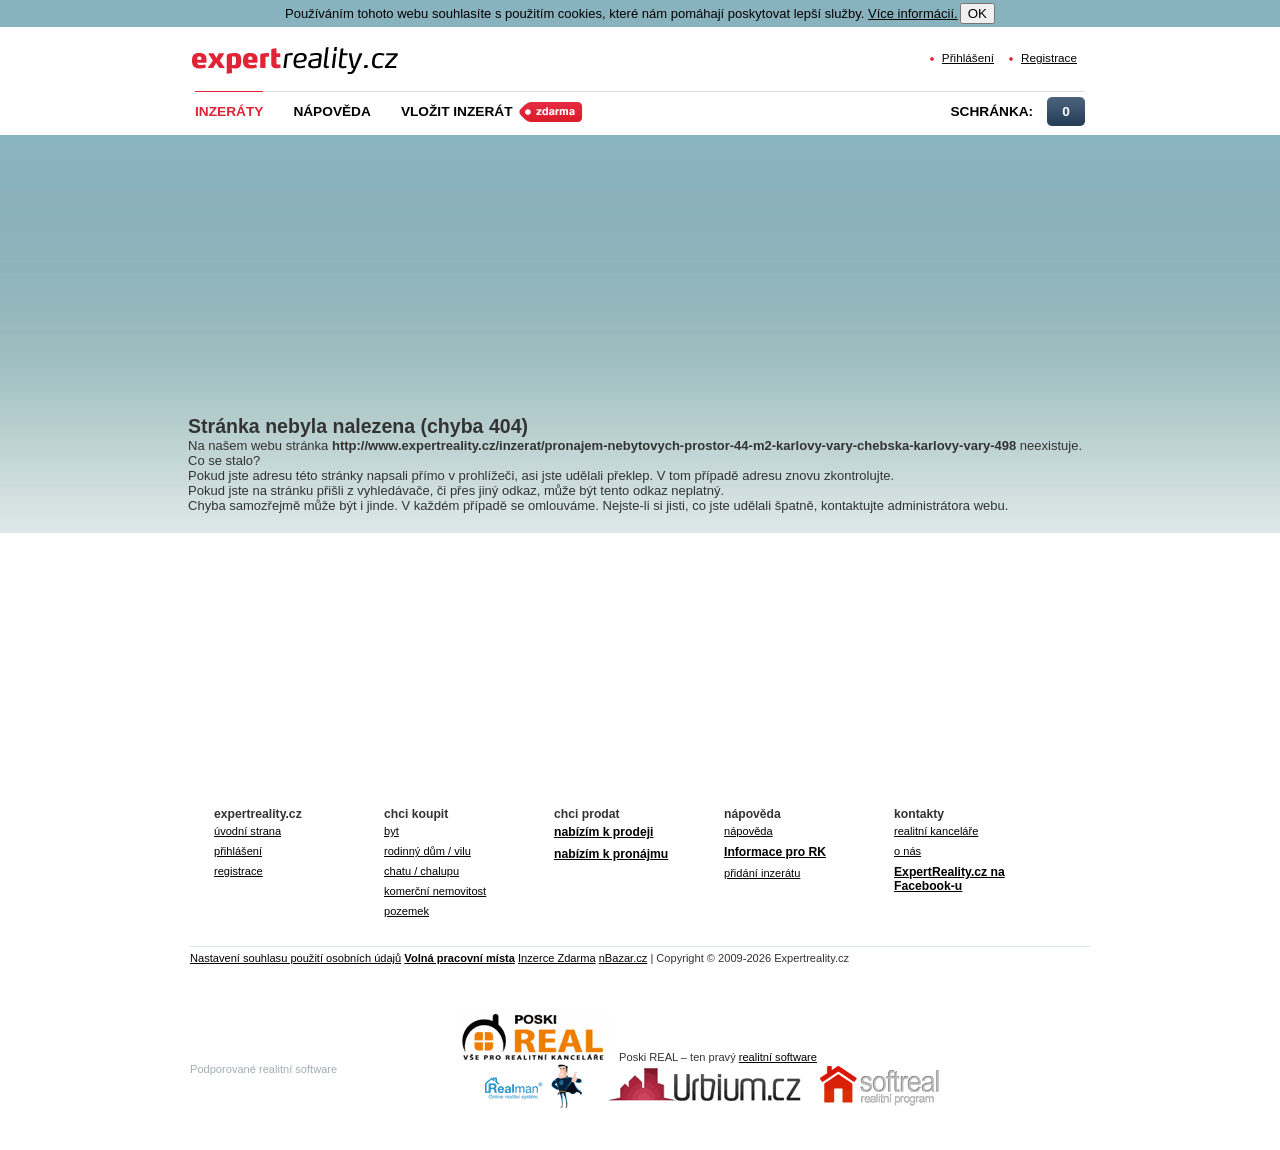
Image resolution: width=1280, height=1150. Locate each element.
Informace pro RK (775, 852)
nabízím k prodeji (603, 832)
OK (977, 13)
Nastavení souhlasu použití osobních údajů (295, 958)
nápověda (748, 831)
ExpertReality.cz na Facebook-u (949, 879)
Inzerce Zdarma (557, 958)
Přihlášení (968, 57)
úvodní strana (247, 831)
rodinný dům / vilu (427, 851)
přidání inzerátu (762, 873)
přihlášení (238, 851)
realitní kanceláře (936, 831)
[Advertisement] (673, 260)
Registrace (1049, 57)
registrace (238, 871)
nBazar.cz (623, 958)
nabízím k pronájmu (611, 854)
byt (391, 831)
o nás (907, 851)
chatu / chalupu (421, 871)
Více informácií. (913, 13)
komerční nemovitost (435, 891)
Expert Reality (228, 48)
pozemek (406, 911)
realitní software (778, 1057)
